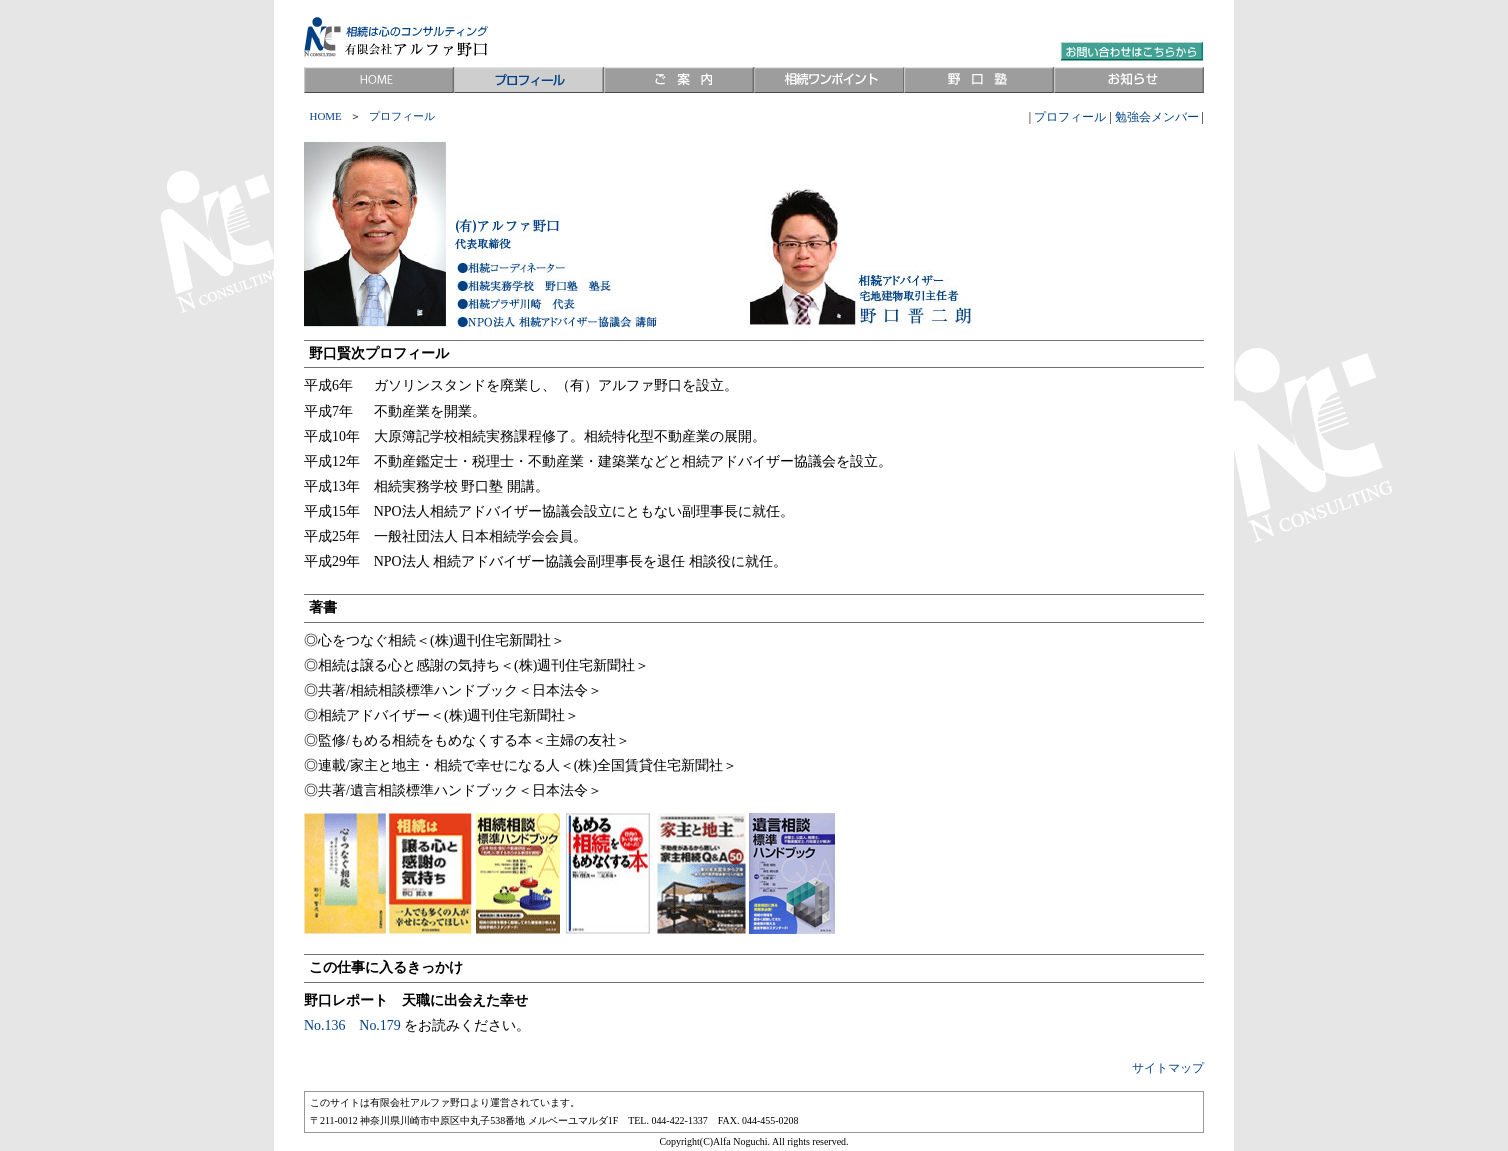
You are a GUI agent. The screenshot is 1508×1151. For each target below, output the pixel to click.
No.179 (379, 1025)
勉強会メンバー (1157, 117)
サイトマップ (1168, 1068)
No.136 (324, 1025)
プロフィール (1070, 117)
